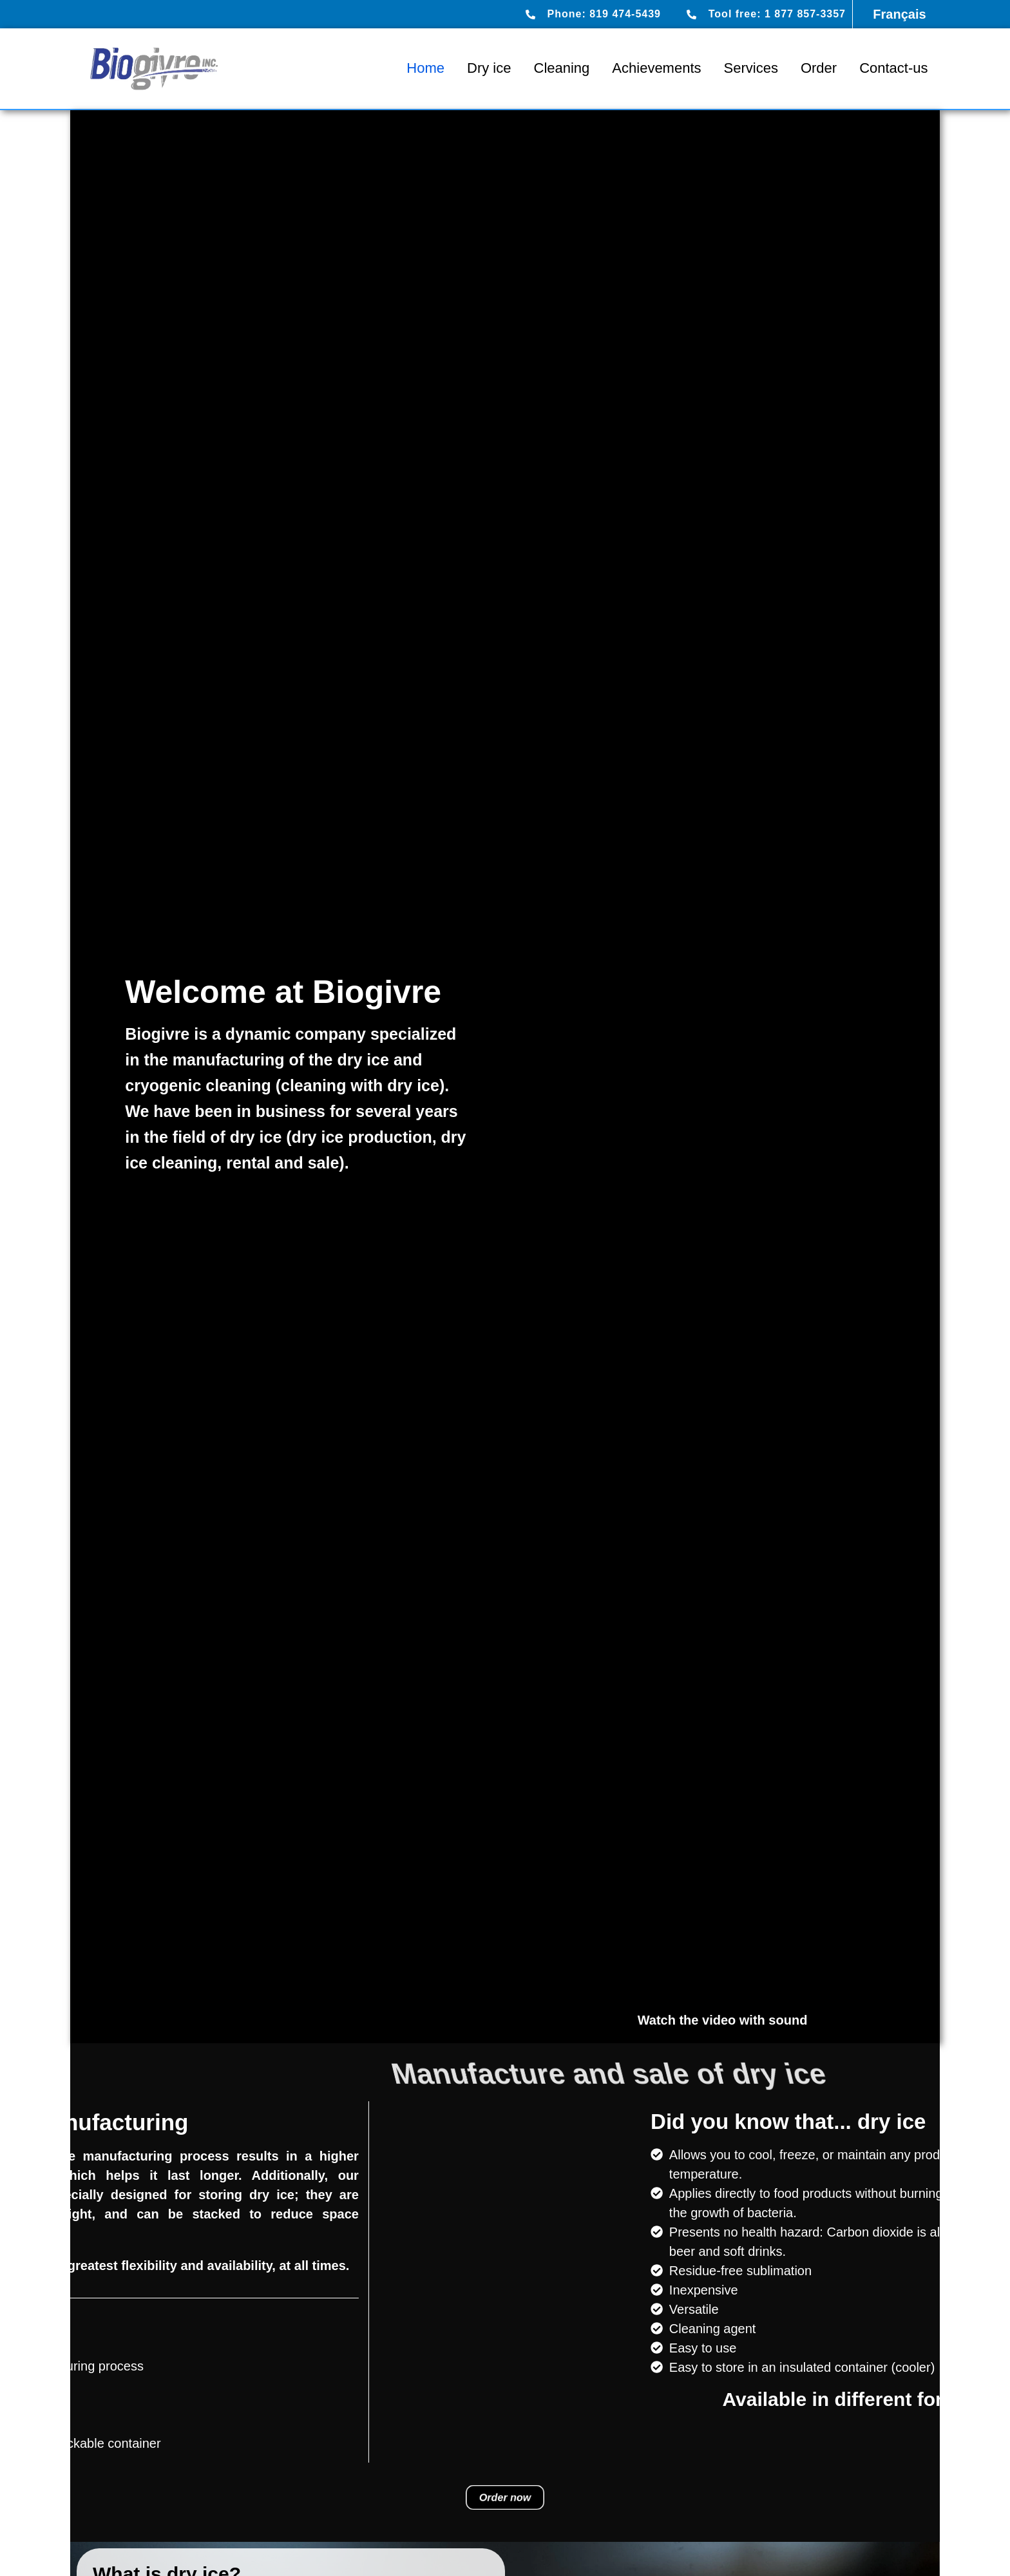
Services (751, 68)
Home (425, 68)
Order (819, 68)
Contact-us (893, 68)
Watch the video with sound (723, 2020)
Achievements (656, 68)
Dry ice (489, 68)
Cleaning (562, 68)
